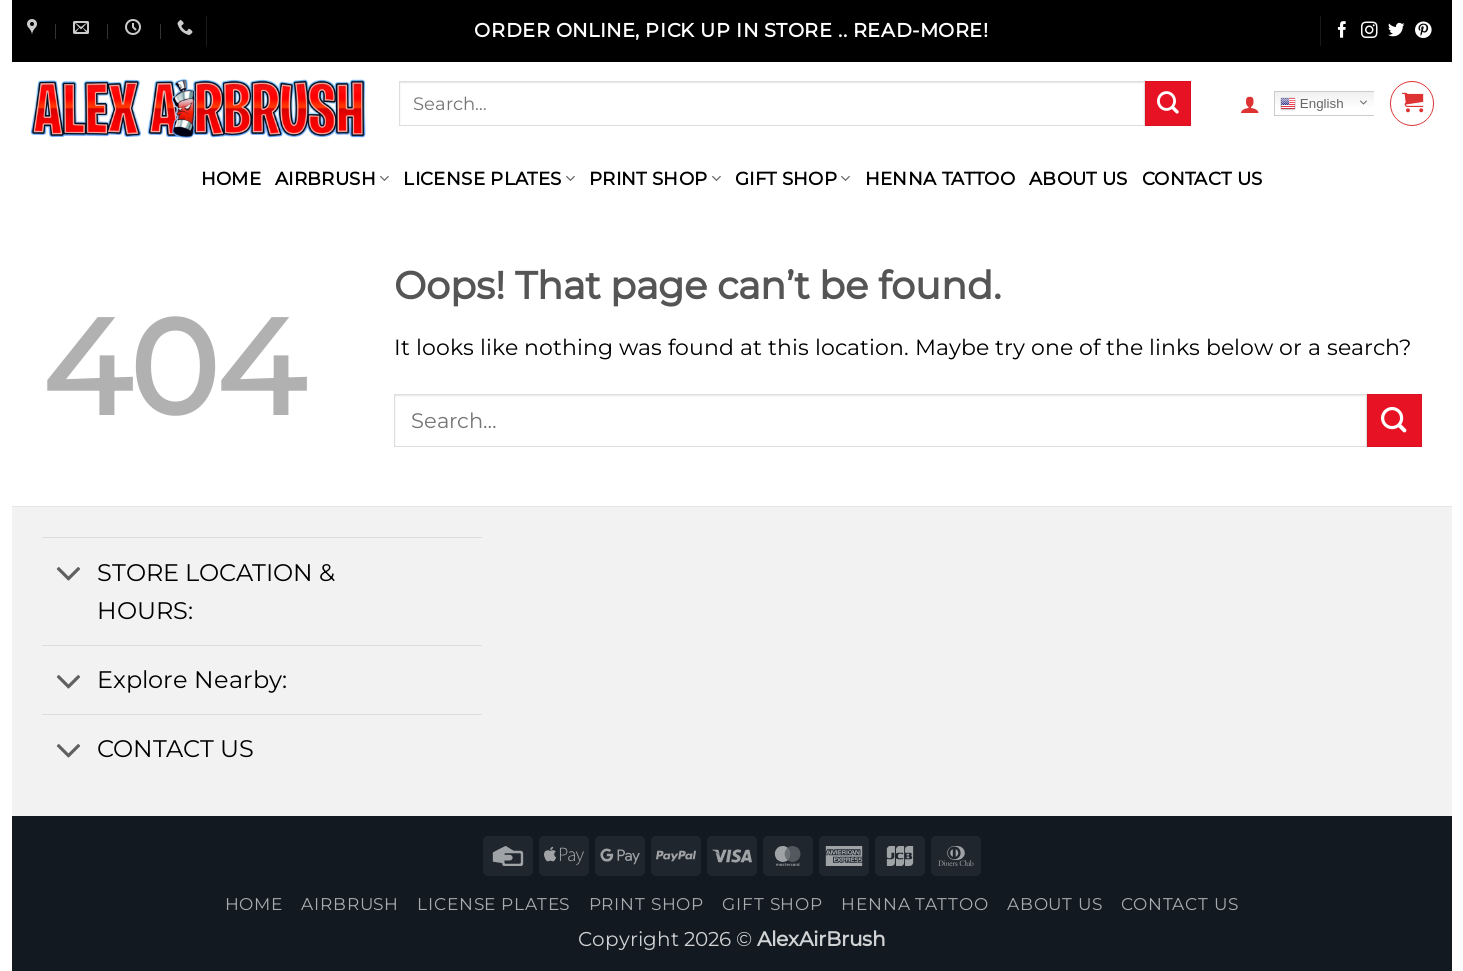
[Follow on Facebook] (1342, 31)
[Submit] (1168, 104)
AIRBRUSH (332, 178)
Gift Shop (793, 178)
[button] (1250, 104)
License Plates (489, 178)
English (1311, 104)
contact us (1202, 178)
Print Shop (655, 178)
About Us (1078, 178)
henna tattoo (940, 178)
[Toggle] (69, 574)
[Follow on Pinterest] (1423, 31)
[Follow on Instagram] (1369, 31)
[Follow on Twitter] (1396, 31)
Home (231, 178)
